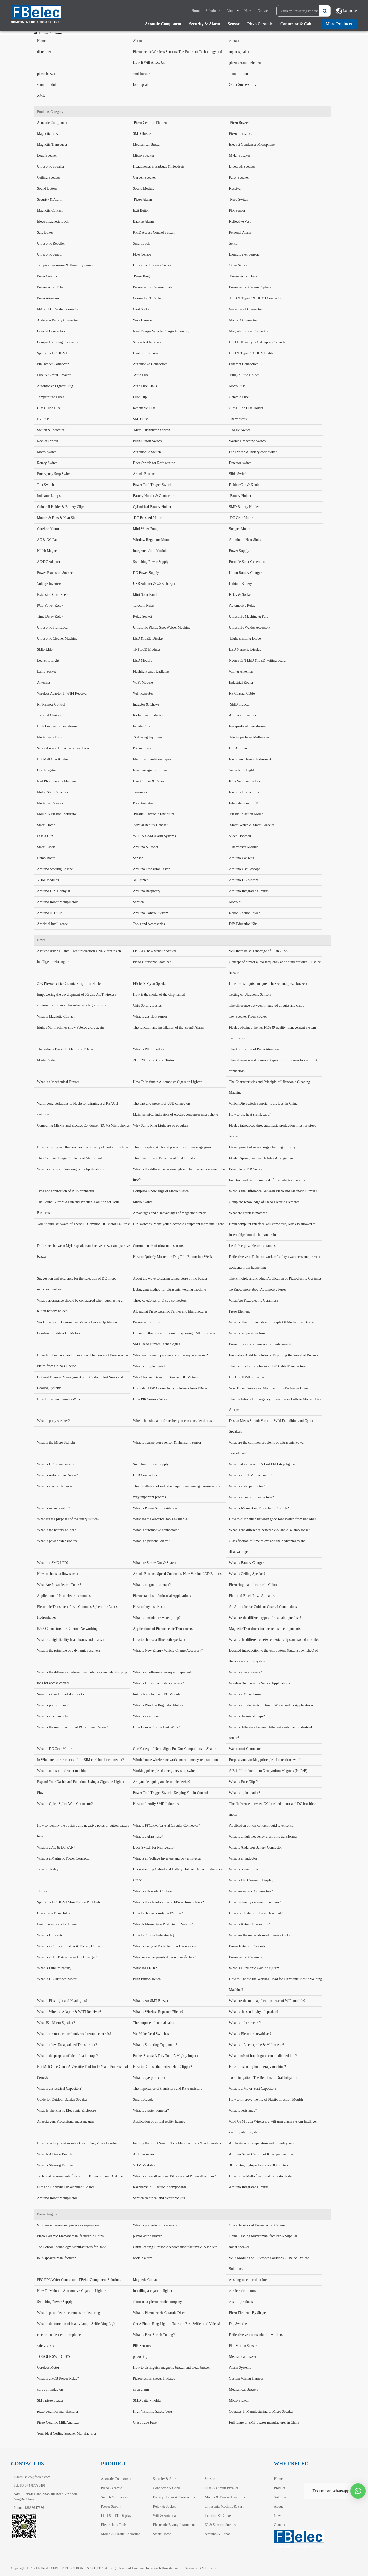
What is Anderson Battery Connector (255, 1847)
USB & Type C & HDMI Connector (256, 298)
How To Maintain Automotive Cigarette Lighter (167, 1082)
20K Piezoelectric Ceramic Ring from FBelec (69, 984)
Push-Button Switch (147, 441)
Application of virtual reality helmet (159, 2121)
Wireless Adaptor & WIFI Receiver (62, 693)
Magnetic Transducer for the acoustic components (265, 1629)
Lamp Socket (46, 671)
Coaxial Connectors (51, 331)
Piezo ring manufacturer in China (253, 1585)
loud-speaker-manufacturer (56, 2258)
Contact (263, 11)
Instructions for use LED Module (156, 1694)
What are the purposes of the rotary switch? (68, 1519)
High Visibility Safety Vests (152, 2411)
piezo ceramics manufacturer (57, 2411)
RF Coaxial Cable (242, 693)
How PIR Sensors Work (150, 1399)
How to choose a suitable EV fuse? (158, 1913)
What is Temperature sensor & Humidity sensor (167, 1442)
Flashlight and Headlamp (151, 671)
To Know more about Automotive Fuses (257, 1289)
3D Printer (140, 880)
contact (234, 41)
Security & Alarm (204, 24)
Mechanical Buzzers (243, 2389)
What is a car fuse (145, 1716)
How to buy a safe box (149, 1607)
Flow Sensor (142, 254)
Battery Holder (240, 496)
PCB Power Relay (50, 605)
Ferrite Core (141, 726)
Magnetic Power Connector (248, 331)
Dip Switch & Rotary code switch (253, 452)
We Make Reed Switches (151, 2034)
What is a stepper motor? (247, 1486)
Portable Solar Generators (247, 562)
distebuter (44, 52)
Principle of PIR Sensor (246, 1169)
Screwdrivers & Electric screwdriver (63, 748)
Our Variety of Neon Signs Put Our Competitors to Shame (174, 1749)
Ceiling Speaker (48, 177)
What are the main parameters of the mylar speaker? (170, 1355)
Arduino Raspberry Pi (148, 891)
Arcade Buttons (144, 474)
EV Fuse (43, 419)
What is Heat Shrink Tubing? (154, 2335)
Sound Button (47, 188)
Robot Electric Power (244, 913)
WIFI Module (143, 682)
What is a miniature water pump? (156, 1618)
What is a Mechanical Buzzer (58, 1082)
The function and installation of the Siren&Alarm (168, 1027)
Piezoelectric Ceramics (245, 1957)
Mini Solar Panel (145, 595)
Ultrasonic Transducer (53, 627)
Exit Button (141, 210)
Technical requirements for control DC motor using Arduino (80, 2176)
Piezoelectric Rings (146, 1322)
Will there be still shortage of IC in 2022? (259, 951)
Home (196, 11)
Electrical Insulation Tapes (152, 759)
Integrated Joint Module (150, 551)
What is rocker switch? (53, 1508)
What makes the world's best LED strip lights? (262, 1464)
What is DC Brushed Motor (57, 1979)
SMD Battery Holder (244, 507)
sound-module (47, 85)
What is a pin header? (244, 1793)
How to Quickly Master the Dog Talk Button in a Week (172, 1257)
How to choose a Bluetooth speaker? (159, 1640)
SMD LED (45, 649)
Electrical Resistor (50, 803)
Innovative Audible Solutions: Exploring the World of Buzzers (273, 1355)
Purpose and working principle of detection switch (265, 1760)
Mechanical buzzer (242, 2357)
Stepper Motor (239, 529)
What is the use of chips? (247, 1716)
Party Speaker (239, 177)
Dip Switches (238, 2324)
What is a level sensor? (245, 1672)
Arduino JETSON (50, 913)
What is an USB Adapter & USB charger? (67, 1957)
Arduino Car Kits (241, 858)
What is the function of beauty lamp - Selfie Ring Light (76, 2324)
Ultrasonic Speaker (50, 166)
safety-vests (45, 2346)
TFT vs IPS (45, 1891)
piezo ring (140, 2357)
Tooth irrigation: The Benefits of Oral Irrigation (263, 2078)
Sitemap (191, 2568)
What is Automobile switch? (249, 1924)
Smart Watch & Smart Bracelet (252, 825)
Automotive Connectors (150, 364)
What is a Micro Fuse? (245, 1694)
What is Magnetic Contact (56, 1016)
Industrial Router (241, 682)
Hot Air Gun (238, 748)
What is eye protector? (149, 2078)
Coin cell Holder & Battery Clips (60, 507)
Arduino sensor (144, 2154)
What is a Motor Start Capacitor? (252, 2089)
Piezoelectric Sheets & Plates (154, 2378)
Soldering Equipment (149, 737)
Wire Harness (142, 320)
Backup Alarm (143, 221)
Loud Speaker (47, 155)
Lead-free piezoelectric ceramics (252, 1246)
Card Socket (142, 309)
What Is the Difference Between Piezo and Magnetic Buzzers (273, 1191)
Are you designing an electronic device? (161, 1782)
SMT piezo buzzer (50, 2400)
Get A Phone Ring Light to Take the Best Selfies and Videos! (176, 2324)
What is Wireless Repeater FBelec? (158, 2012)
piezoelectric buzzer (147, 2236)
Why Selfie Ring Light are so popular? (160, 1125)
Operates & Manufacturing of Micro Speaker (261, 2411)
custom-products (241, 2302)
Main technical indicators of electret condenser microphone (175, 1114)
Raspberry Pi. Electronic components (159, 2187)
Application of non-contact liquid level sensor (262, 1825)
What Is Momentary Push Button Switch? (259, 1508)
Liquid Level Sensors (244, 254)
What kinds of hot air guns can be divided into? (263, 2056)
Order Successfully (242, 85)
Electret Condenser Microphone (252, 145)
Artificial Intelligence (52, 924)
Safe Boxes (45, 232)
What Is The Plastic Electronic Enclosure (66, 2110)
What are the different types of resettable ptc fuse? (265, 1618)
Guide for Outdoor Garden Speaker (62, 2099)
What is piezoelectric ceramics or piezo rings (69, 2313)
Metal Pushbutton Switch (152, 430)
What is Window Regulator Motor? (158, 1705)
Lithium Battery (240, 584)
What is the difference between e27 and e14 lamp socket (269, 1530)
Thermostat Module (244, 847)
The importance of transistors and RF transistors (167, 2089)
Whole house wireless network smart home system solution (175, 1760)
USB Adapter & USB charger (154, 584)
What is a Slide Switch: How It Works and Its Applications (271, 1705)
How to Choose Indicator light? (155, 1935)
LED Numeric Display (245, 649)
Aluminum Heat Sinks (245, 540)
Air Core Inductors (242, 715)
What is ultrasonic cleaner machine (62, 1771)
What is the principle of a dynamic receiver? (68, 1650)
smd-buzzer (141, 74)
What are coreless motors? (248, 1213)
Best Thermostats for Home (57, 1924)
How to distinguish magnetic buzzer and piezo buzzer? (268, 984)
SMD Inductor (240, 704)
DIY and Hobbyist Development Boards (66, 2187)
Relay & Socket (240, 595)
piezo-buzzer (46, 74)
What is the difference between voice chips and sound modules (274, 1640)
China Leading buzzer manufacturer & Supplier (263, 2236)
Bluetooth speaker (242, 166)
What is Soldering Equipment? (155, 2045)
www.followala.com (165, 2568)
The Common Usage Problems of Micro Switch (71, 1158)
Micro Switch (47, 452)
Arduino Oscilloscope (244, 869)
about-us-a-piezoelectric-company (157, 2302)
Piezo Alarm (143, 199)
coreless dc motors (242, 2291)
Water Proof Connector (245, 309)
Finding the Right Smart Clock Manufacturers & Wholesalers (177, 2143)
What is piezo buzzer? (53, 1705)
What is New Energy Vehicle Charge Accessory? (168, 1650)
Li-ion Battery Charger (245, 573)
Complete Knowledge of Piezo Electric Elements (264, 1202)
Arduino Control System (150, 913)
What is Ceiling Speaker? (247, 1574)
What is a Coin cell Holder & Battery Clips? (68, 1946)
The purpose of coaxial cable (153, 2023)
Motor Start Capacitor (52, 792)
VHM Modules (48, 880)
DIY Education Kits (243, 924)
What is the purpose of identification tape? (67, 2056)
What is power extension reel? (58, 1541)
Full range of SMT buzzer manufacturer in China (264, 2422)
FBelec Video (46, 1060)
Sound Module (143, 188)
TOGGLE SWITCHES (53, 2357)
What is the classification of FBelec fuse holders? (168, 1902)
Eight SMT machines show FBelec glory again (70, 1027)
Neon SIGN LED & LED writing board (257, 660)
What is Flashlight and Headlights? (62, 2001)
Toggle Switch (240, 430)
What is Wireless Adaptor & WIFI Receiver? (69, 2012)
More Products (339, 24)
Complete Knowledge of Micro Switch (161, 1191)
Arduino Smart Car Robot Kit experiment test (261, 2154)
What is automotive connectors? (156, 1530)
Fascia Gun (45, 836)
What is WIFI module (148, 1049)
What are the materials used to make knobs (260, 1935)
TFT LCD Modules (147, 649)
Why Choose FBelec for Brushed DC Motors (165, 1377)
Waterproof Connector (245, 1749)
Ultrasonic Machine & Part (248, 616)
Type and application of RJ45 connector (65, 1191)
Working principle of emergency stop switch (165, 1771)
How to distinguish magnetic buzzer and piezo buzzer (171, 2368)
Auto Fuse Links (145, 386)
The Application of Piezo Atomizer (254, 1049)
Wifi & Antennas (241, 671)
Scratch (138, 902)
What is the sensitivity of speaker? (253, 2012)
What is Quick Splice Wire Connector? (65, 1804)
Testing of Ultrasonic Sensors (250, 995)
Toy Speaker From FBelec (248, 1016)
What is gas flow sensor (150, 1016)
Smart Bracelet (143, 2099)
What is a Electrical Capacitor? (59, 2089)
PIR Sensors (142, 2346)
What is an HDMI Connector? (250, 1475)
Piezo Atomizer (48, 298)
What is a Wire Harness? (54, 1486)
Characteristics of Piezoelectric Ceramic (257, 2225)
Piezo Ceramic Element (151, 123)
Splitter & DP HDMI (52, 353)
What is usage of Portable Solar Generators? (164, 1946)
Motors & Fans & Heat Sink (57, 518)
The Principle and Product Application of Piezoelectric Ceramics (275, 1278)
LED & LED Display (148, 638)
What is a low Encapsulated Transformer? (67, 2045)
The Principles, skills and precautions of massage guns (172, 1147)
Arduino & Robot (145, 847)
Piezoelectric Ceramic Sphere (250, 287)
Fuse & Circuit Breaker (54, 375)
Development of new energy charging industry (262, 1147)
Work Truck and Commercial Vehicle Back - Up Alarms (77, 1322)
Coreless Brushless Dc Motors (58, 1333)
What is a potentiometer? (151, 2110)
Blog (212, 2568)
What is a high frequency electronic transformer (263, 1836)
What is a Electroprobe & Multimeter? (256, 2045)
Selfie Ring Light (241, 770)
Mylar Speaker (239, 155)
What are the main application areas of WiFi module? (267, 2001)
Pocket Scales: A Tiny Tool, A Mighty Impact (165, 2056)
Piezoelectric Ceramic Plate (152, 287)
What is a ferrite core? (245, 2023)
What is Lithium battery (54, 1968)
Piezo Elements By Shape (247, 2313)
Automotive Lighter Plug (55, 386)
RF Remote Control (51, 704)
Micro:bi (235, 902)
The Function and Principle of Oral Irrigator (164, 1158)
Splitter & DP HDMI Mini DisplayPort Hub (68, 1902)
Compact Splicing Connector (58, 342)
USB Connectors (145, 1475)
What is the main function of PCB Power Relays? (72, 1727)
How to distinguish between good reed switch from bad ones (272, 1519)
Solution (211, 11)
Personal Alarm (240, 232)
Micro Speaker (143, 155)
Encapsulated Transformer (248, 726)
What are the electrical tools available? (160, 1519)
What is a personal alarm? (151, 1541)
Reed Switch (239, 199)
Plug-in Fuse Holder (244, 375)
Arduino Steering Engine (55, 869)
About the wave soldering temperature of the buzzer (170, 1278)
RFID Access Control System (154, 232)
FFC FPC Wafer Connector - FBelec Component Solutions (79, 2280)
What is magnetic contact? (152, 1585)
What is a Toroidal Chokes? (152, 1891)
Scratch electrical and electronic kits (159, 2198)
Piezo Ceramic (260, 24)
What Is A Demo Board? (54, 2154)
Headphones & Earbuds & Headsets (158, 166)
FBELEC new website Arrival (154, 951)
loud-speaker (142, 85)
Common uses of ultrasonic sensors (158, 1246)
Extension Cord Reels (52, 595)
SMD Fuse (140, 419)
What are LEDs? (145, 1968)
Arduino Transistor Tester (151, 869)
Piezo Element (239, 1311)
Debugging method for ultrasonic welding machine (169, 1289)
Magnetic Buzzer (49, 134)
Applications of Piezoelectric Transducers (163, 1629)
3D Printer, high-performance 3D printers (258, 2165)
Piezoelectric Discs (243, 276)
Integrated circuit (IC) (244, 803)
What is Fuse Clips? (243, 1782)
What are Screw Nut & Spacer (154, 1563)
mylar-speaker (239, 52)
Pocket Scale (142, 748)
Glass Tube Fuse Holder (246, 408)
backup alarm (142, 2258)
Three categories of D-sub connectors (160, 1300)
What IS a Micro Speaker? (56, 2023)
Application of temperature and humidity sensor (263, 2143)
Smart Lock (141, 243)
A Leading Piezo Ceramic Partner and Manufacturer (170, 1311)
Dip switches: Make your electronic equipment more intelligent (178, 1224)
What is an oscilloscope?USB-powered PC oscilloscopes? (174, 2176)
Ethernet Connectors (243, 364)
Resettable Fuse (144, 408)
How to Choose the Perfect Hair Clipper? (162, 2067)
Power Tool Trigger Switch (152, 485)
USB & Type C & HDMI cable (251, 353)
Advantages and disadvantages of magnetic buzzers (169, 1213)
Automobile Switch (147, 452)
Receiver (235, 188)
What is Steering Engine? (55, 2165)
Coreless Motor (48, 529)
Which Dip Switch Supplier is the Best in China (263, 1103)
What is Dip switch (51, 1935)
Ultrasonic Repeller (51, 243)
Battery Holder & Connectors (154, 496)
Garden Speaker (144, 177)
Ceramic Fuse (239, 397)
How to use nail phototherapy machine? (257, 2067)
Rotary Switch (47, 463)
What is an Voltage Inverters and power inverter (167, 1858)
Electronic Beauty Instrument (250, 759)
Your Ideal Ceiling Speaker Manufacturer (66, 2433)
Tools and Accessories (149, 924)
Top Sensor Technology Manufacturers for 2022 (71, 2247)
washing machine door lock (248, 2280)
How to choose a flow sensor (57, 1574)
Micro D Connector (243, 320)
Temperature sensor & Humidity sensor (65, 265)
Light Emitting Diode (245, 638)
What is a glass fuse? (148, 1836)
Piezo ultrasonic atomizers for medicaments (260, 1344)
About (230, 11)
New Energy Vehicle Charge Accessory (161, 331)
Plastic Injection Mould (246, 814)
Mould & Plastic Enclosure (56, 814)
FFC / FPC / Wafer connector (58, 309)
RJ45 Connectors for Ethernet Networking (67, 1629)
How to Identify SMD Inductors (156, 1804)
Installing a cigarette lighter (152, 2291)
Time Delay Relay (50, 616)
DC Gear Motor (241, 518)
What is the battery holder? (56, 1530)
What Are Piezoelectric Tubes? (59, 1585)
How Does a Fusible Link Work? (156, 1727)
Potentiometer (143, 803)
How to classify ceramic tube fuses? (255, 1902)
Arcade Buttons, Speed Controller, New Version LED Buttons (177, 1574)
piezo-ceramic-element (245, 63)
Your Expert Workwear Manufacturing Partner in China (268, 1388)
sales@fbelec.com (37, 2477)
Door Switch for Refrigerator (154, 463)
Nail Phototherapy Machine (57, 781)
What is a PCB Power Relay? (58, 2378)
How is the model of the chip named (159, 995)
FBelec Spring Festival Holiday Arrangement (261, 1158)
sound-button (238, 74)
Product (279, 2488)
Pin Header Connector (53, 364)
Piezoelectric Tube (50, 287)
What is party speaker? (53, 1421)
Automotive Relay (242, 605)
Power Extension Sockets (55, 573)
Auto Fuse (141, 375)
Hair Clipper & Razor (148, 781)
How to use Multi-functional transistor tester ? (262, 2176)
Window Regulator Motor (151, 540)
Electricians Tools (50, 737)
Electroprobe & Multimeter (249, 737)
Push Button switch (147, 1979)
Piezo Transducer (241, 134)
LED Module (142, 660)
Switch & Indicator (50, 430)
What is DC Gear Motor (54, 1749)
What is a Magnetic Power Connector (64, 1858)
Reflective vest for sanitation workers (256, 2335)
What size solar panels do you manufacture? (164, 1957)
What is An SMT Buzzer (150, 2001)
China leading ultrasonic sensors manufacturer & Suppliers (175, 2247)
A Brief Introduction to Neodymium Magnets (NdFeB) (268, 1771)
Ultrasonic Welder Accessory (250, 627)
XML (41, 96)
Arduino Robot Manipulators (58, 902)
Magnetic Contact (50, 210)
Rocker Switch (47, 441)
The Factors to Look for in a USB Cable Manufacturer (268, 1366)
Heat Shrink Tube (145, 353)
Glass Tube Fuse (49, 408)
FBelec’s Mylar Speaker (150, 984)
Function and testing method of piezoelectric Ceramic (267, 1180)
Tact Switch (45, 485)
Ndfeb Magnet (47, 551)
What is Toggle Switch (149, 1366)
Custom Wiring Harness (246, 2378)
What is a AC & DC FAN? (56, 1847)
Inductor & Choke (146, 704)
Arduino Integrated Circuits (249, 891)
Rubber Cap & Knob (244, 485)
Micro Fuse (237, 386)
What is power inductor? (246, 1869)
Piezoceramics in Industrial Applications (162, 1596)
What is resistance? (243, 2110)
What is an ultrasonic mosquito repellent (162, 1672)
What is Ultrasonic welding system (254, 1968)
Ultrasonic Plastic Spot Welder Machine (161, 627)
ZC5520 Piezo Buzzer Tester (153, 1060)
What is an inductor (243, 1858)
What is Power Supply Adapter (155, 1508)
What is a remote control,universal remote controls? (74, 2034)
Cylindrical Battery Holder (152, 507)
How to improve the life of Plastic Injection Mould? (266, 2099)
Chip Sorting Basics (147, 1005)
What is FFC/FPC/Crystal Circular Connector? (166, 1825)
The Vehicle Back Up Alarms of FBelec (65, 1049)
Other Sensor (238, 265)
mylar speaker (239, 2247)
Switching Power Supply (150, 562)
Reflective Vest (240, 221)
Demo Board (46, 858)
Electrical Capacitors (244, 792)
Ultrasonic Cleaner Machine (57, 638)
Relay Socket (142, 616)
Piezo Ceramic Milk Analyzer (58, 2422)
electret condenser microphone (59, 2335)
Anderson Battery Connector (57, 320)
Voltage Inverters (49, 584)
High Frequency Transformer (58, 726)
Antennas (44, 682)
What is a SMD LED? (53, 1563)
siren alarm (141, 2389)
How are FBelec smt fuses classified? (256, 1913)
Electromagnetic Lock (53, 221)
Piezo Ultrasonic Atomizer (152, 962)
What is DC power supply (55, 1464)
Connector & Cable (297, 24)
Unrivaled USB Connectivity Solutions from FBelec (170, 1388)
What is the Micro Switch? (56, 1442)
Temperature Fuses (50, 397)
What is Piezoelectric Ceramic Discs (159, 2313)
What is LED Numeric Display (251, 1880)
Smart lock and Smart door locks (60, 1694)
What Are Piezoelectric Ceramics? (253, 1300)
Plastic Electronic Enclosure (154, 814)
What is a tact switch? (52, 1716)
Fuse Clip (140, 397)
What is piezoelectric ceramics (155, 2225)
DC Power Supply (146, 573)
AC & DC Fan (47, 540)
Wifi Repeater (143, 693)
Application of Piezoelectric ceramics (64, 1596)
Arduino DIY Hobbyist (53, 891)
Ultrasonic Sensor (50, 254)
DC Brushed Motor (148, 518)
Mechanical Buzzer (146, 145)
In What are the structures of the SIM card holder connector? (80, 1760)
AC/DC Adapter (48, 562)
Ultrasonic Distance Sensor (152, 265)
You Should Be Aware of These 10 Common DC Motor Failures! (83, 1224)
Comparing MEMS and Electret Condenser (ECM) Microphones (83, 1125)
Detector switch (240, 463)
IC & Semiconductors (244, 781)
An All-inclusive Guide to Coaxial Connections (263, 1607)
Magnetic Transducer (52, 145)
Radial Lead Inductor (148, 715)
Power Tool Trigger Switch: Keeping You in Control (170, 1793)
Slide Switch (238, 474)
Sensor (233, 24)
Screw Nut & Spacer (147, 342)
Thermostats (238, 419)
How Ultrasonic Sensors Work (58, 1399)
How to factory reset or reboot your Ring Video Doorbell (78, 2143)
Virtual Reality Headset (150, 825)
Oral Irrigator (46, 770)
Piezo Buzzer (239, 123)
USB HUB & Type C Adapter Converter (258, 342)
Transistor (140, 792)
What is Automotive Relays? (57, 1475)
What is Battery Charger (246, 1563)
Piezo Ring (142, 276)
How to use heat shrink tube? (250, 1114)
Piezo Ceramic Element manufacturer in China (70, 2236)
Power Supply (239, 551)
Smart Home (46, 825)
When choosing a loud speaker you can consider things (172, 1421)
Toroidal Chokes (49, 715)
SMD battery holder (147, 2400)
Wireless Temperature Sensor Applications (259, 1683)
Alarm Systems (240, 2368)
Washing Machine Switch (247, 441)
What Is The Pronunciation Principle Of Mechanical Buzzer (272, 1322)
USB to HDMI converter (246, 1377)
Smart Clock (46, 847)
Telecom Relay (143, 605)
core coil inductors (50, 2389)
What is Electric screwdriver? (250, 2034)
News (248, 11)
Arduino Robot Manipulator (57, 2198)
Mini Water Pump (145, 529)
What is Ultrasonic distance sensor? (158, 1683)
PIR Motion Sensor (243, 2346)
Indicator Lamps (49, 496)
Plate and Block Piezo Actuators (252, 1596)
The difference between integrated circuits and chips (266, 1005)
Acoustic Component (163, 24)
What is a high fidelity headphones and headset (71, 1640)
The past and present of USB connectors (162, 1103)
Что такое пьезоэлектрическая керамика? (68, 2225)
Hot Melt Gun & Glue (53, 759)
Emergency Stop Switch (54, 474)
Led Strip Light (48, 660)
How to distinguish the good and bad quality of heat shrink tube (82, 1147)
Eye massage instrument (150, 770)
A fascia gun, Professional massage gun (65, 2121)
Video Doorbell (240, 836)
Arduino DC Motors (243, 880)
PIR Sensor (237, 210)
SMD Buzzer (142, 134)
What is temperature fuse (247, 1333)
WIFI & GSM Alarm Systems (154, 836)
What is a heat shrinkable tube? (251, 1497)
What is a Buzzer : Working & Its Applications (70, 1169)
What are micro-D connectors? (251, 1891)
